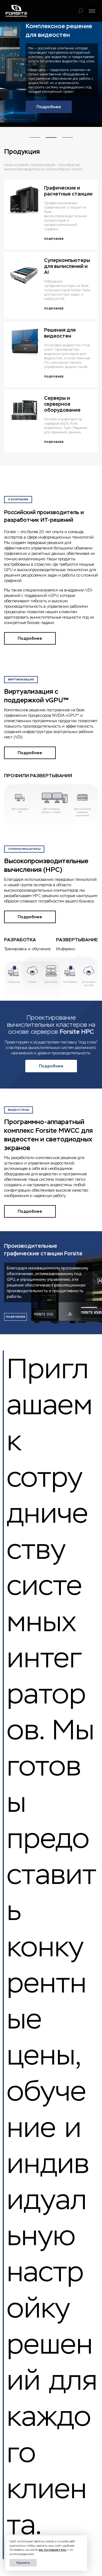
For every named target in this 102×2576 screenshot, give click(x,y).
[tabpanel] (51, 72)
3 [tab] (67, 132)
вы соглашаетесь (52, 2550)
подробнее (15, 1317)
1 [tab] (34, 132)
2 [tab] (51, 132)
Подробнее (48, 106)
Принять (23, 2563)
